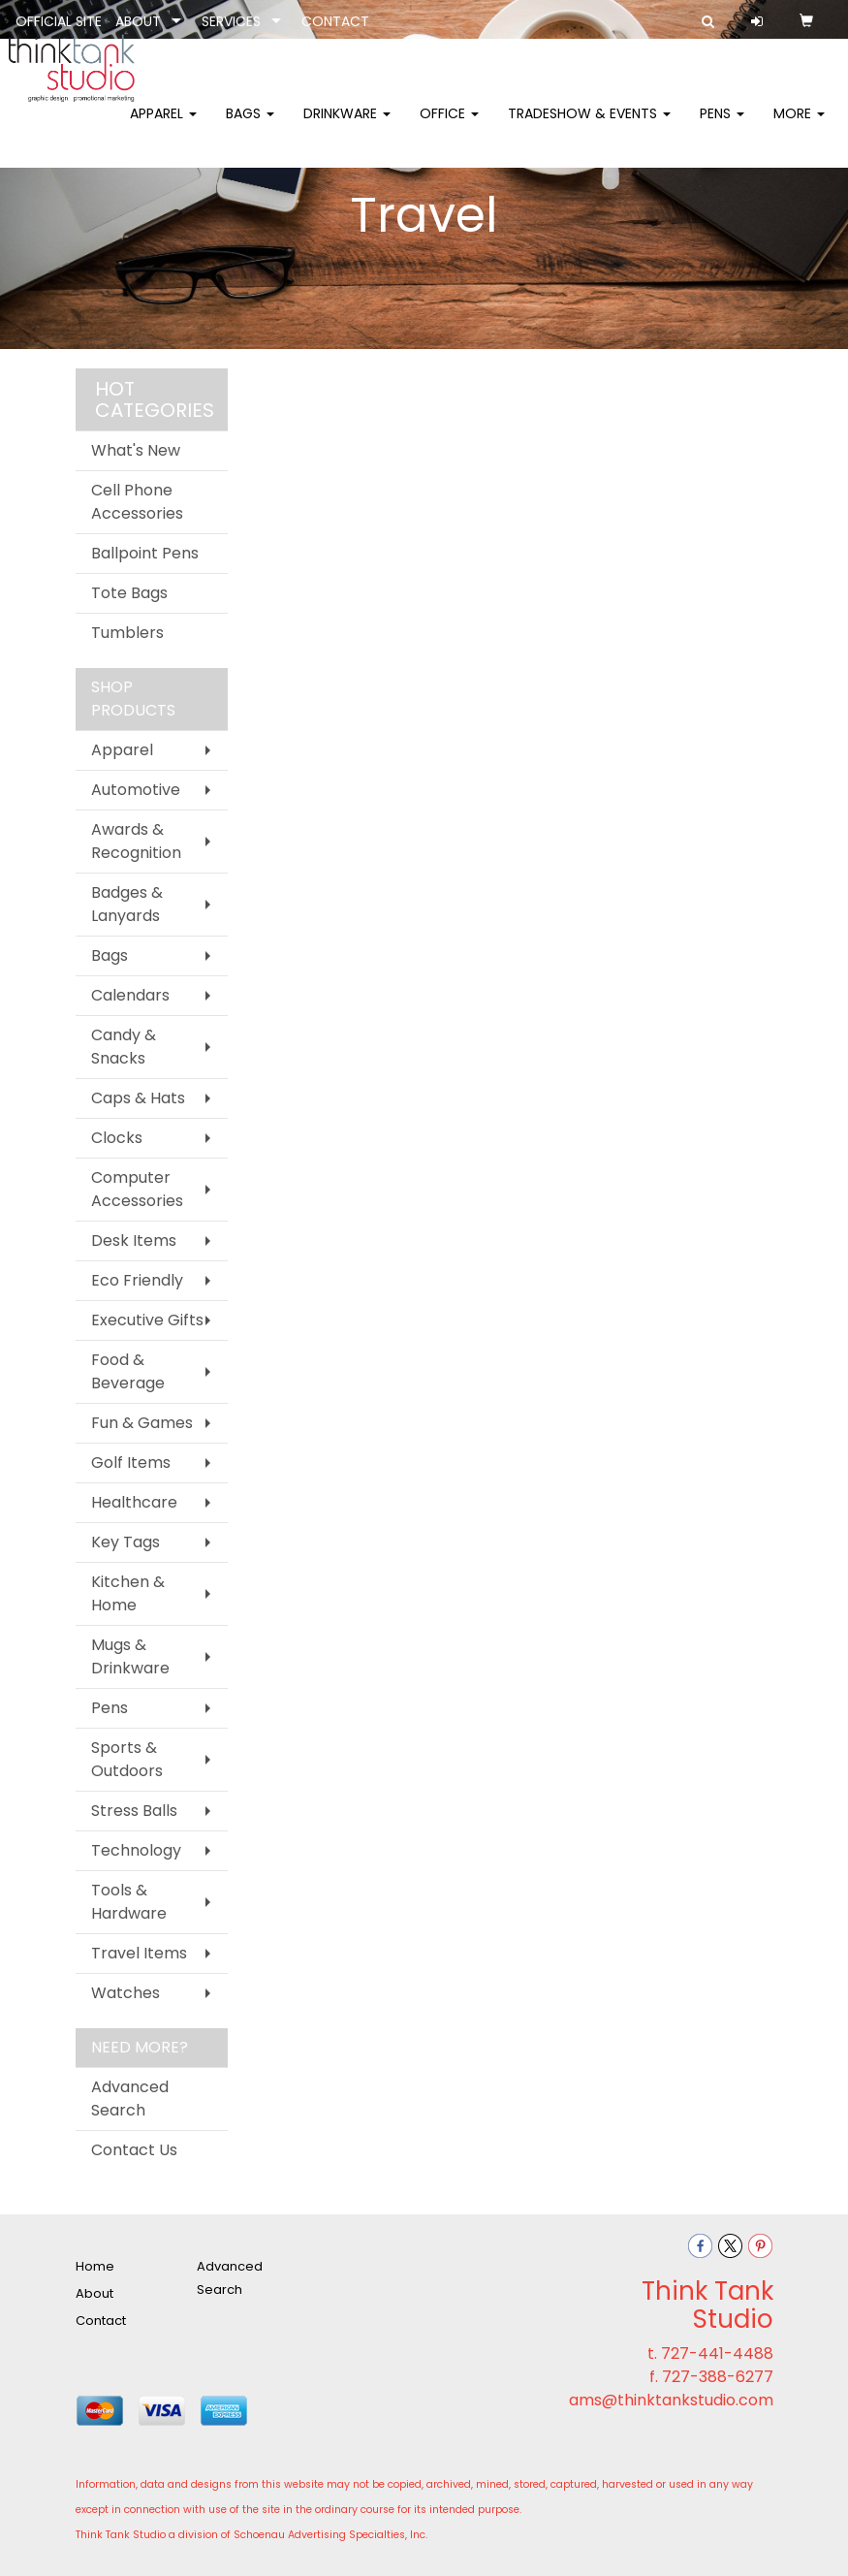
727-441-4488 (717, 2353)
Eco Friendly (137, 1280)
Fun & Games (142, 1423)
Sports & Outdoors (127, 1759)
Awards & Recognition (136, 841)
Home (95, 2266)
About (94, 2293)
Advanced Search (130, 2098)
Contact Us (134, 2150)
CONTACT (335, 21)
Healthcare (134, 1502)
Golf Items (131, 1462)
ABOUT (138, 21)
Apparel (163, 126)
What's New (135, 450)
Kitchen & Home (128, 1593)
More (799, 126)
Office (449, 126)
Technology (136, 1850)
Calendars (130, 995)
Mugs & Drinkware (130, 1656)
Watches (125, 1993)
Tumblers (127, 632)
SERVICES (231, 21)
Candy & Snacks (123, 1046)
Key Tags (125, 1542)
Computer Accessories (137, 1189)
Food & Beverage (128, 1371)
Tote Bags (129, 593)
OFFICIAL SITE (59, 21)
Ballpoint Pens (145, 553)
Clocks (116, 1138)
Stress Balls (134, 1810)
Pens (722, 126)
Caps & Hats (138, 1098)
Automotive (135, 790)
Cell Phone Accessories (137, 502)
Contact (101, 2320)
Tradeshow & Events (589, 126)
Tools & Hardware (129, 1901)
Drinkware (347, 126)
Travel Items (139, 1953)
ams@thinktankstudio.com (671, 2400)
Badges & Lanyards (127, 904)
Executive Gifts (147, 1320)
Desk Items (133, 1240)
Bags (250, 126)
